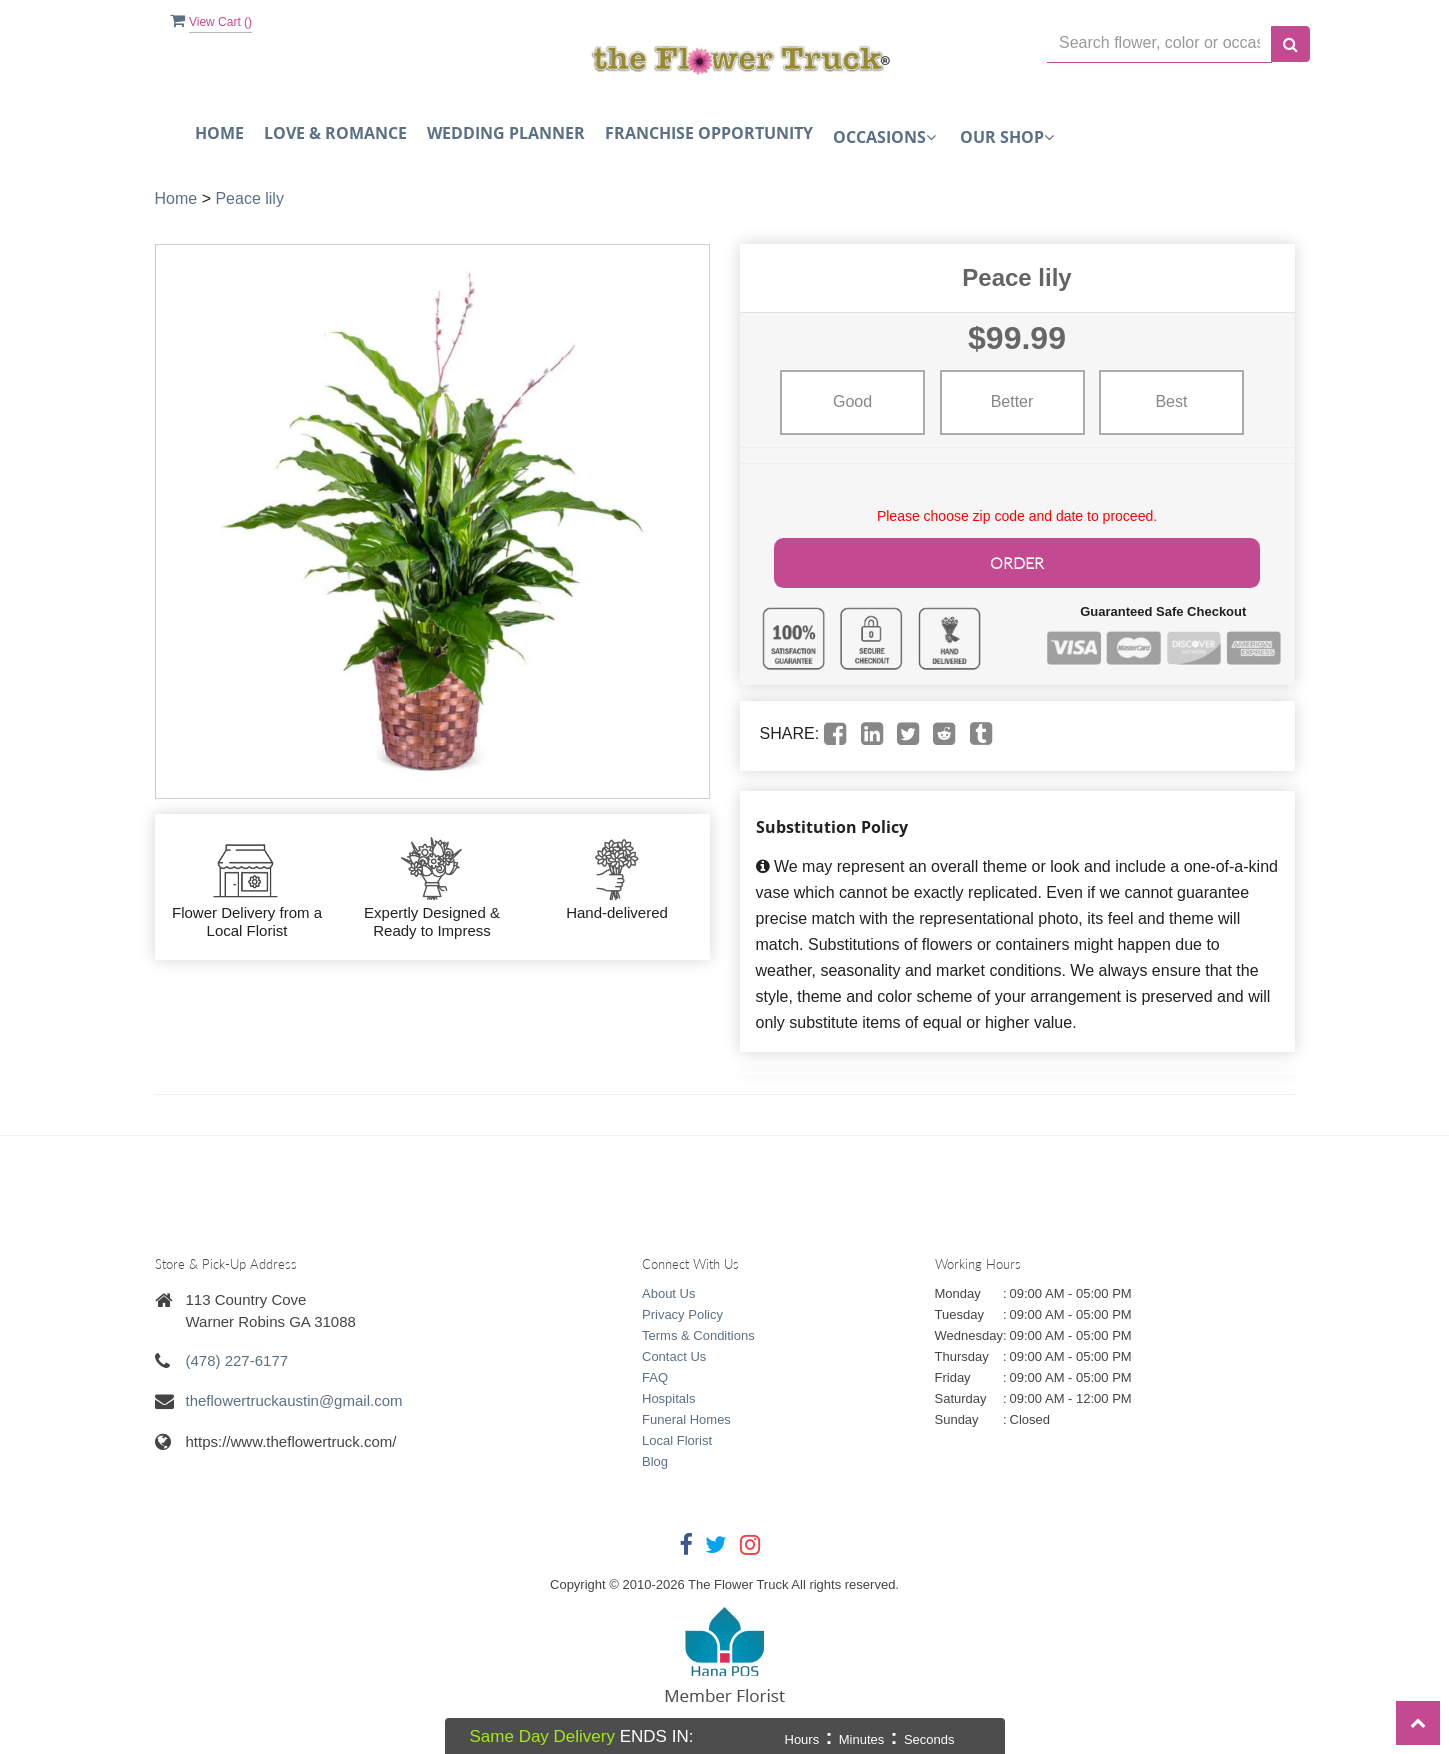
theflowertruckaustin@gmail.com (294, 1397)
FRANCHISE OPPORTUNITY (709, 133)
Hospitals (668, 1395)
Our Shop (1007, 137)
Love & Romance (335, 133)
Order (1017, 560)
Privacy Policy (682, 1311)
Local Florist (677, 1437)
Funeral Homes (686, 1416)
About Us (668, 1290)
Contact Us (674, 1353)
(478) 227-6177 (237, 1357)
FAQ (655, 1374)
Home (219, 133)
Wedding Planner (506, 133)
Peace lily (249, 198)
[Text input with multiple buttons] (1159, 43)
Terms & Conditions (698, 1332)
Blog (655, 1458)
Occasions (884, 137)
